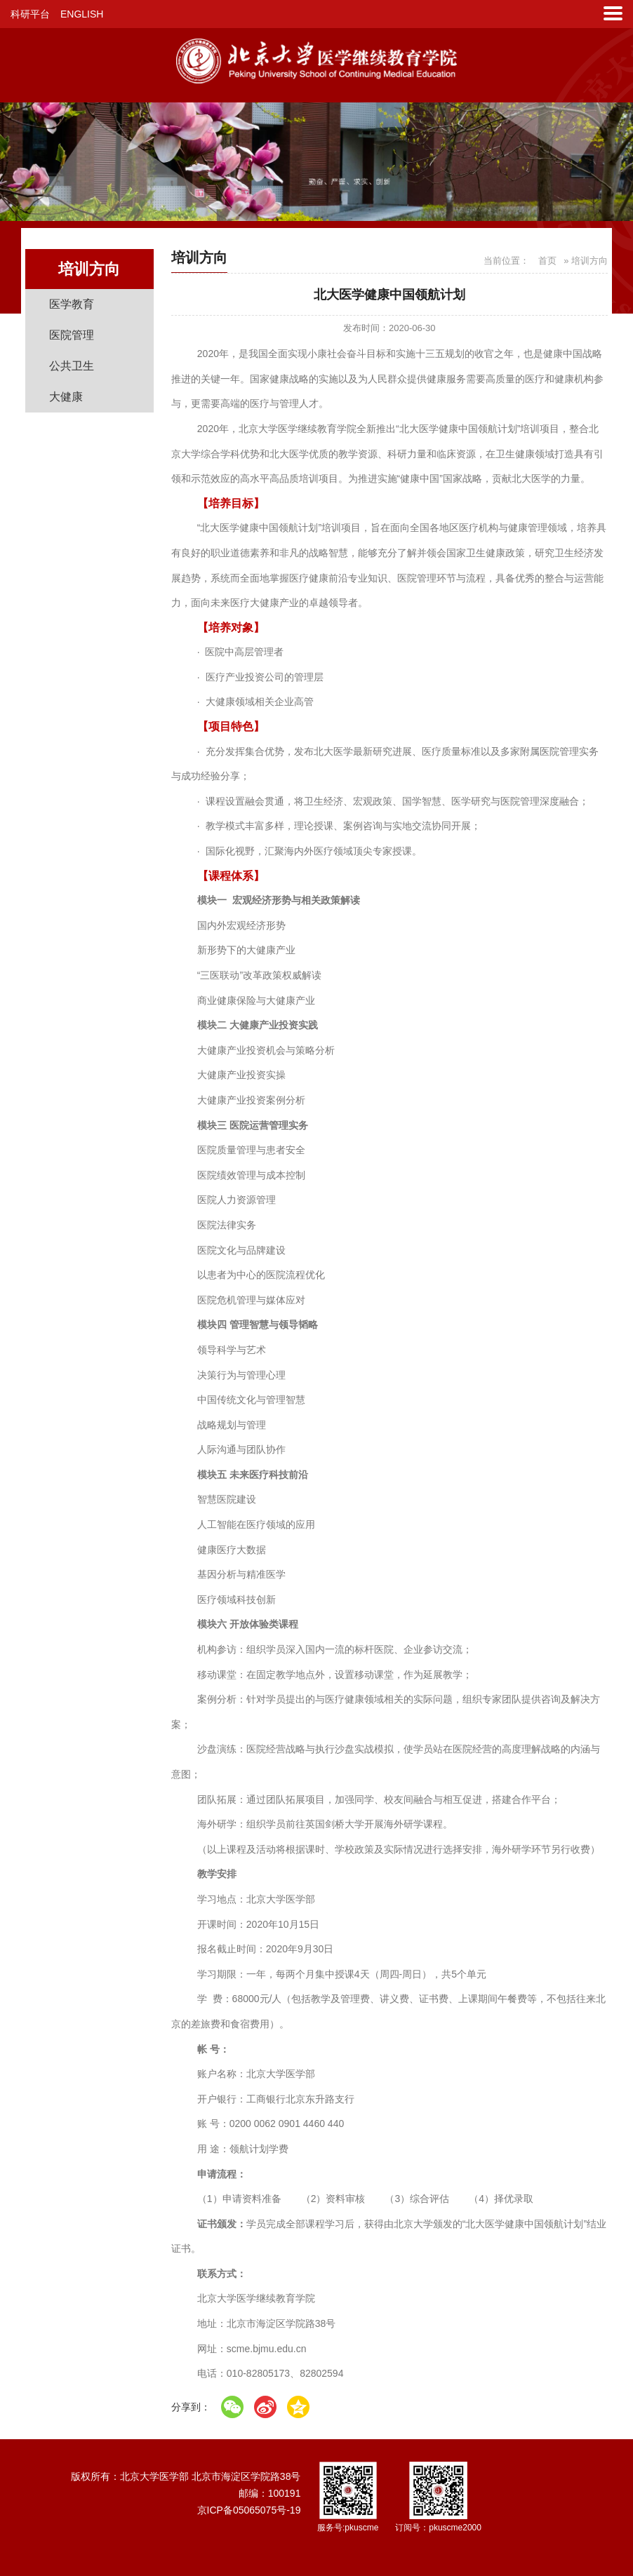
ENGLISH (81, 14)
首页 (547, 260)
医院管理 (71, 335)
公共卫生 (71, 366)
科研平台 (30, 14)
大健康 (66, 397)
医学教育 (71, 304)
